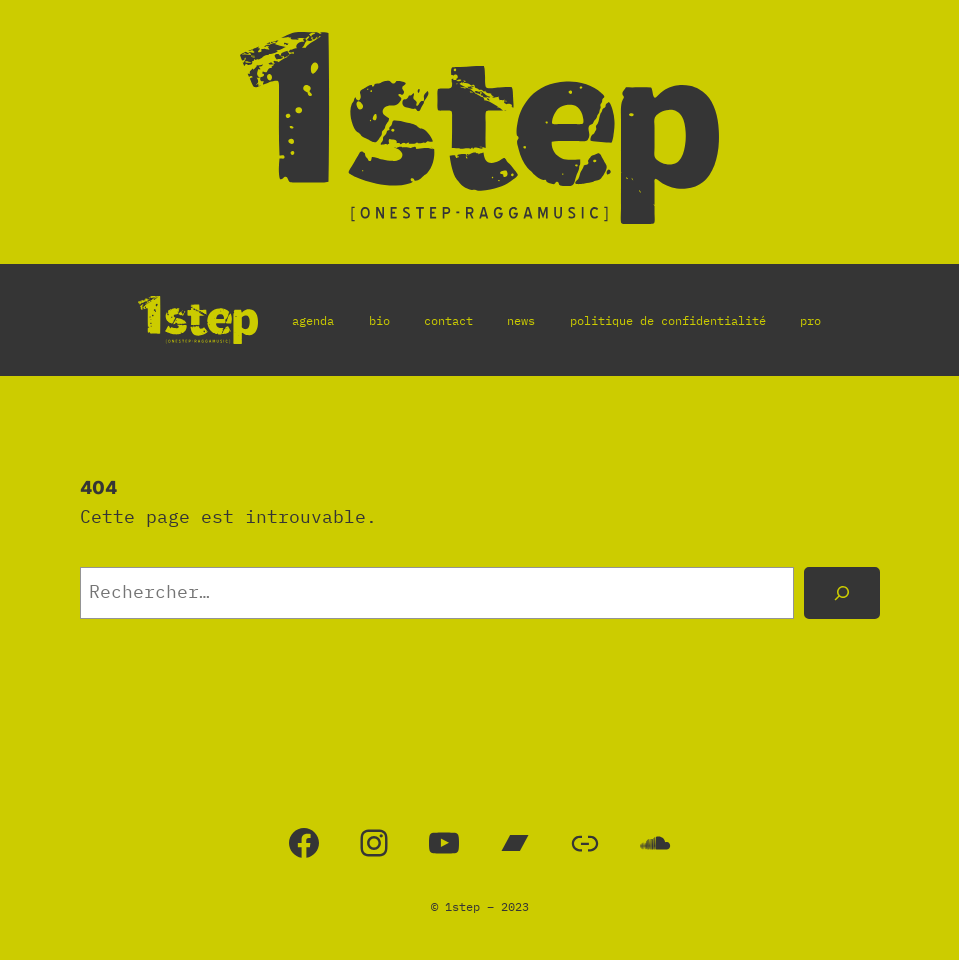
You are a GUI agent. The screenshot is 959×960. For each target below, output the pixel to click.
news (521, 320)
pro (810, 320)
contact (448, 320)
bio (379, 320)
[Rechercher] (842, 593)
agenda (313, 320)
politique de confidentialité (668, 320)
